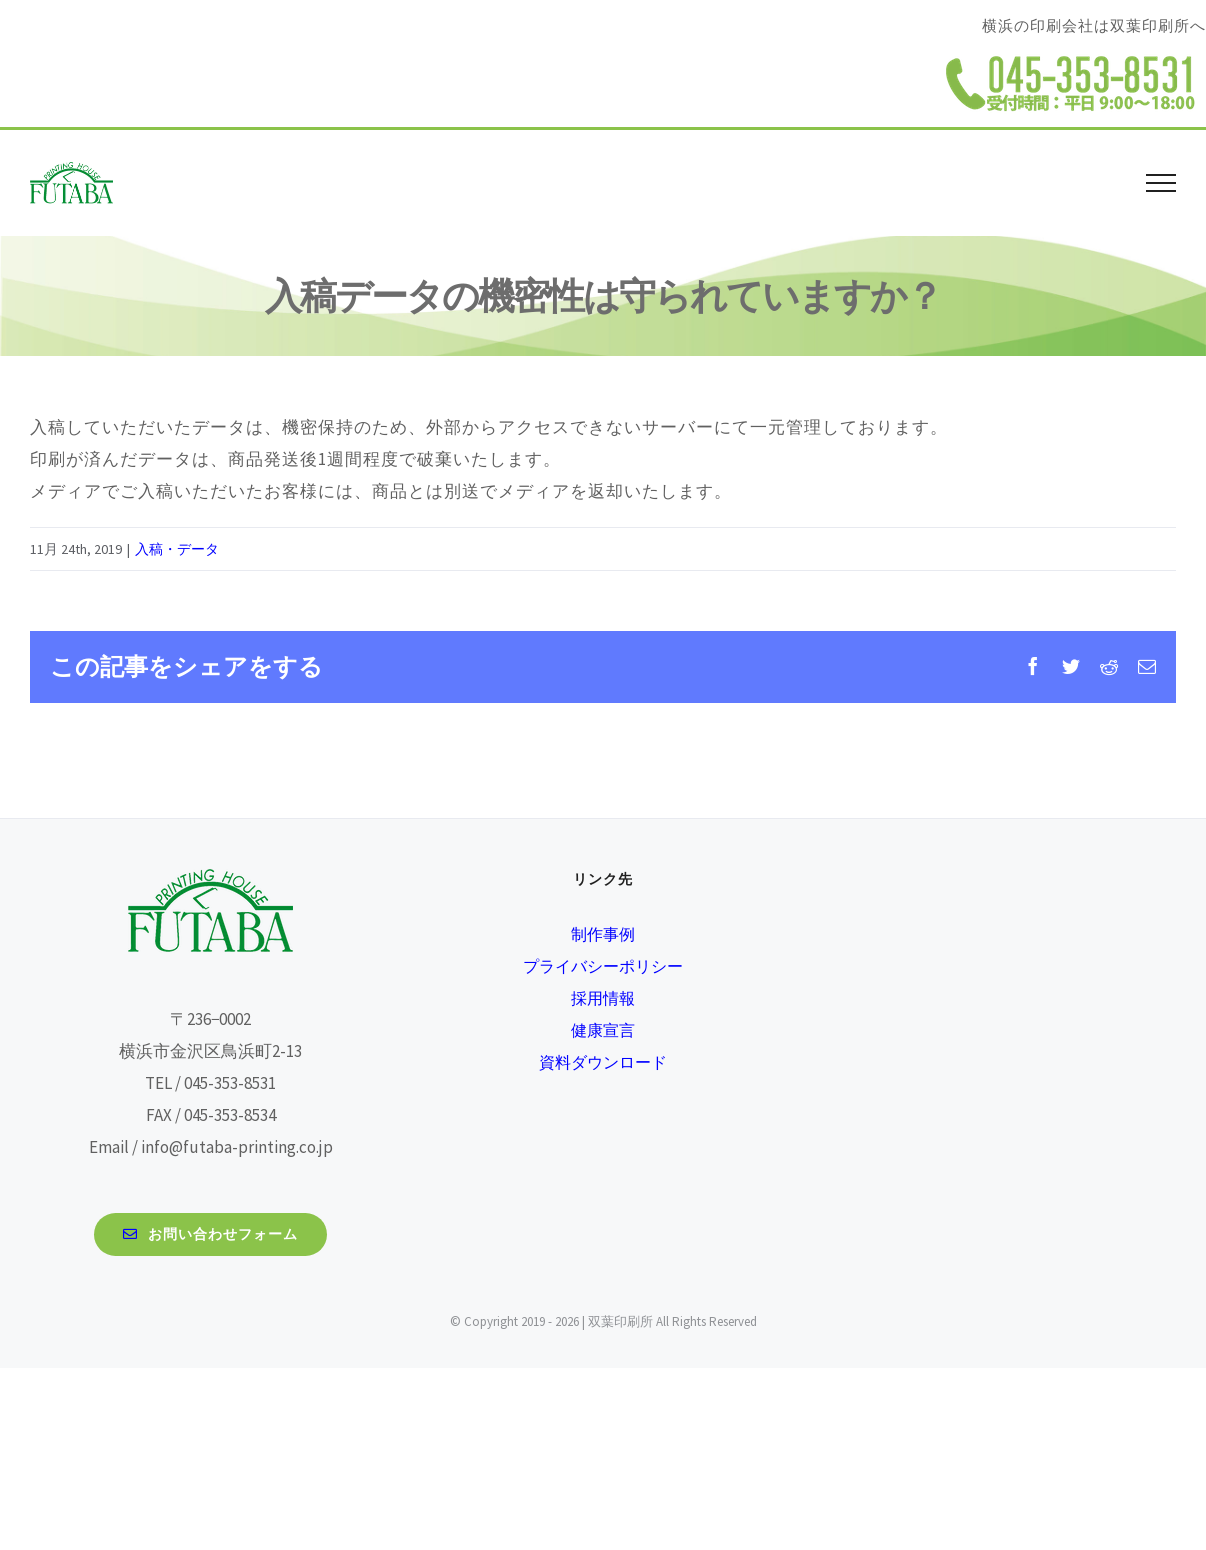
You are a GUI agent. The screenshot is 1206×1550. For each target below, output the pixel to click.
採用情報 (603, 998)
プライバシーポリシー (603, 966)
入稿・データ (177, 549)
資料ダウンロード (603, 1062)
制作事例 (603, 934)
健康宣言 (603, 1030)
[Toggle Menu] (1161, 183)
